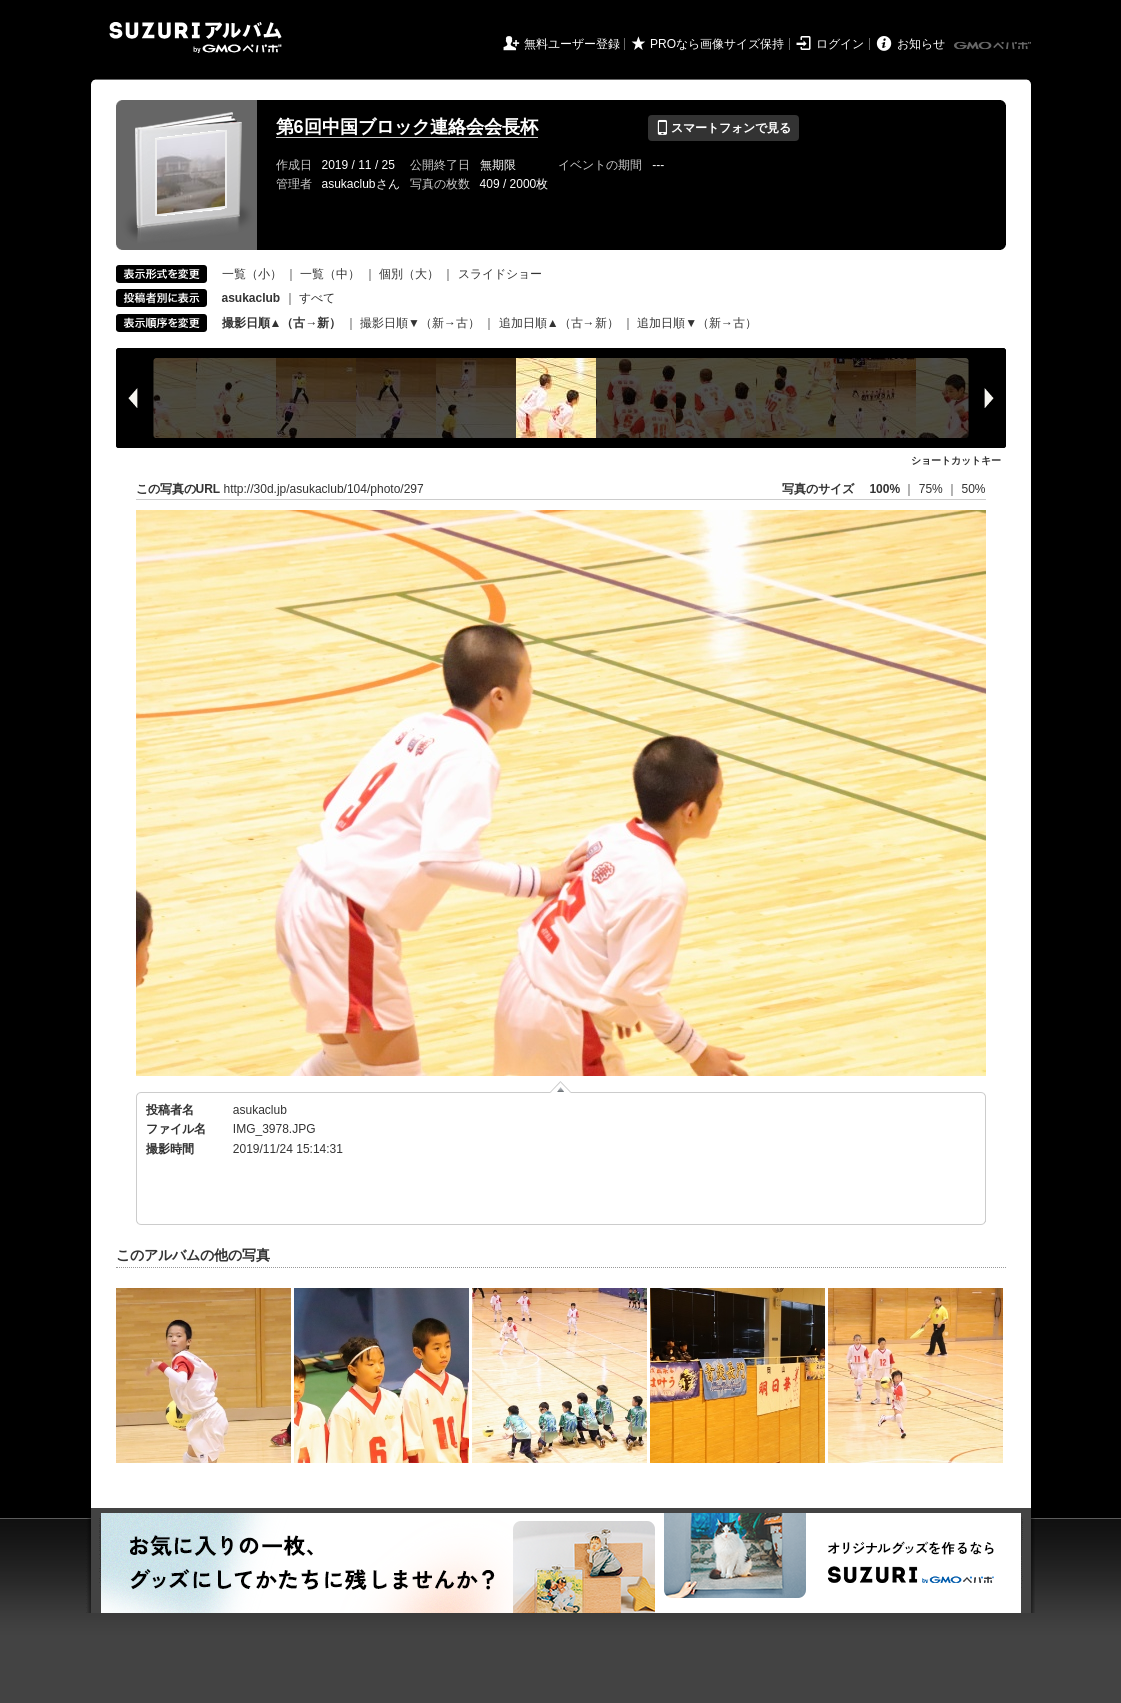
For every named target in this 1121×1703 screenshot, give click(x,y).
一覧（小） (252, 274)
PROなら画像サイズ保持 (717, 44)
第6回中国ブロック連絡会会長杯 (407, 127)
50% (973, 489)
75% (932, 489)
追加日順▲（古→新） (559, 323)
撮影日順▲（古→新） (282, 323)
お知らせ (921, 44)
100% (884, 489)
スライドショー (500, 274)
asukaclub (260, 1110)
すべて (317, 298)
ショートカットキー (956, 460)
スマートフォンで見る (723, 128)
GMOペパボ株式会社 (994, 46)
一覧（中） (330, 274)
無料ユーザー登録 (572, 44)
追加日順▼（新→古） (697, 323)
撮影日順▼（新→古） (420, 323)
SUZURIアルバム (195, 37)
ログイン (840, 44)
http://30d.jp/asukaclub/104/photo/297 (324, 489)
